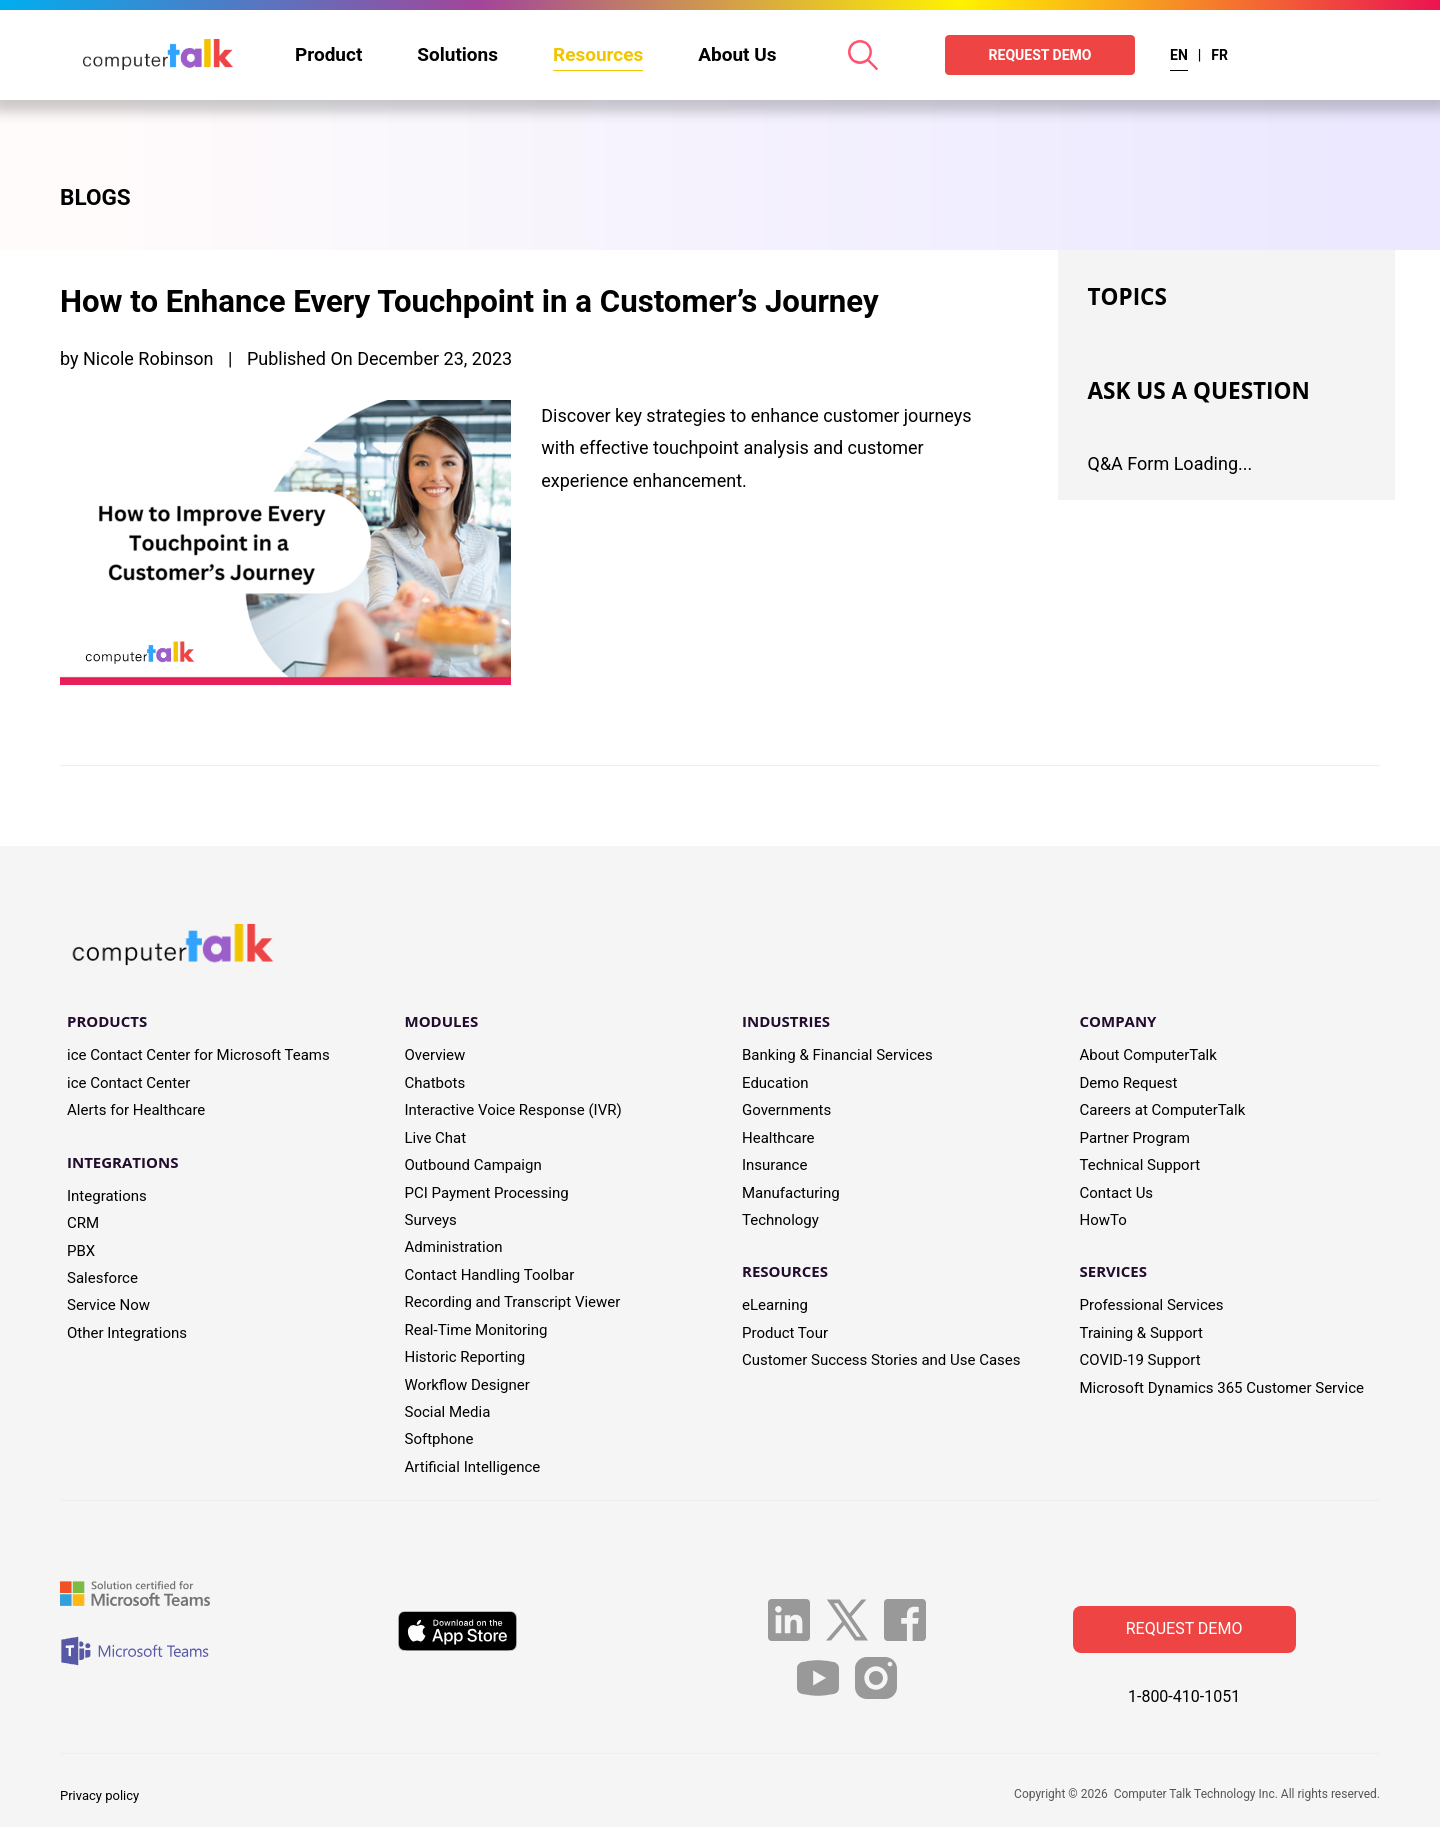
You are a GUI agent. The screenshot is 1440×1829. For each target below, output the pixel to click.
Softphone (439, 1441)
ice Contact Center (128, 1084)
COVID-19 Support (1140, 1362)
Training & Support (1141, 1334)
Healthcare (778, 1139)
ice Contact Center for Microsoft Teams (198, 1057)
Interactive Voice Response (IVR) (513, 1112)
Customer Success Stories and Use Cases (881, 1362)
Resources (598, 54)
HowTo (1103, 1221)
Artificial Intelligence (473, 1468)
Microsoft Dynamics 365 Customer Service (1222, 1389)
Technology (780, 1221)
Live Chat (436, 1139)
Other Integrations (127, 1334)
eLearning (775, 1307)
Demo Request (1129, 1084)
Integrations (107, 1197)
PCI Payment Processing (487, 1194)
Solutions (457, 54)
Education (775, 1084)
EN (1179, 55)
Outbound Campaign (473, 1167)
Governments (786, 1112)
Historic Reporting (465, 1358)
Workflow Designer (467, 1386)
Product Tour (785, 1334)
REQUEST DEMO (1040, 55)
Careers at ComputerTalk (1163, 1112)
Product (328, 54)
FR (1219, 55)
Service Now (108, 1307)
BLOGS (97, 199)
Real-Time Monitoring (476, 1331)
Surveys (431, 1221)
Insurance (774, 1167)
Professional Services (1152, 1307)
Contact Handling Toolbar (490, 1276)
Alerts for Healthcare (136, 1112)
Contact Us (1117, 1194)
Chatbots (435, 1084)
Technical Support (1140, 1167)
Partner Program (1135, 1139)
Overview (435, 1057)
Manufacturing (791, 1194)
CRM (83, 1225)
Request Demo (1184, 1630)
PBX (81, 1252)
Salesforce (102, 1279)
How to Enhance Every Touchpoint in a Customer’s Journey (493, 301)
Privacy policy (99, 1796)
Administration (454, 1249)
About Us (737, 54)
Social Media (448, 1413)
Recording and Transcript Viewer (513, 1304)
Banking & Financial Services (837, 1057)
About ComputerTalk (1148, 1057)
